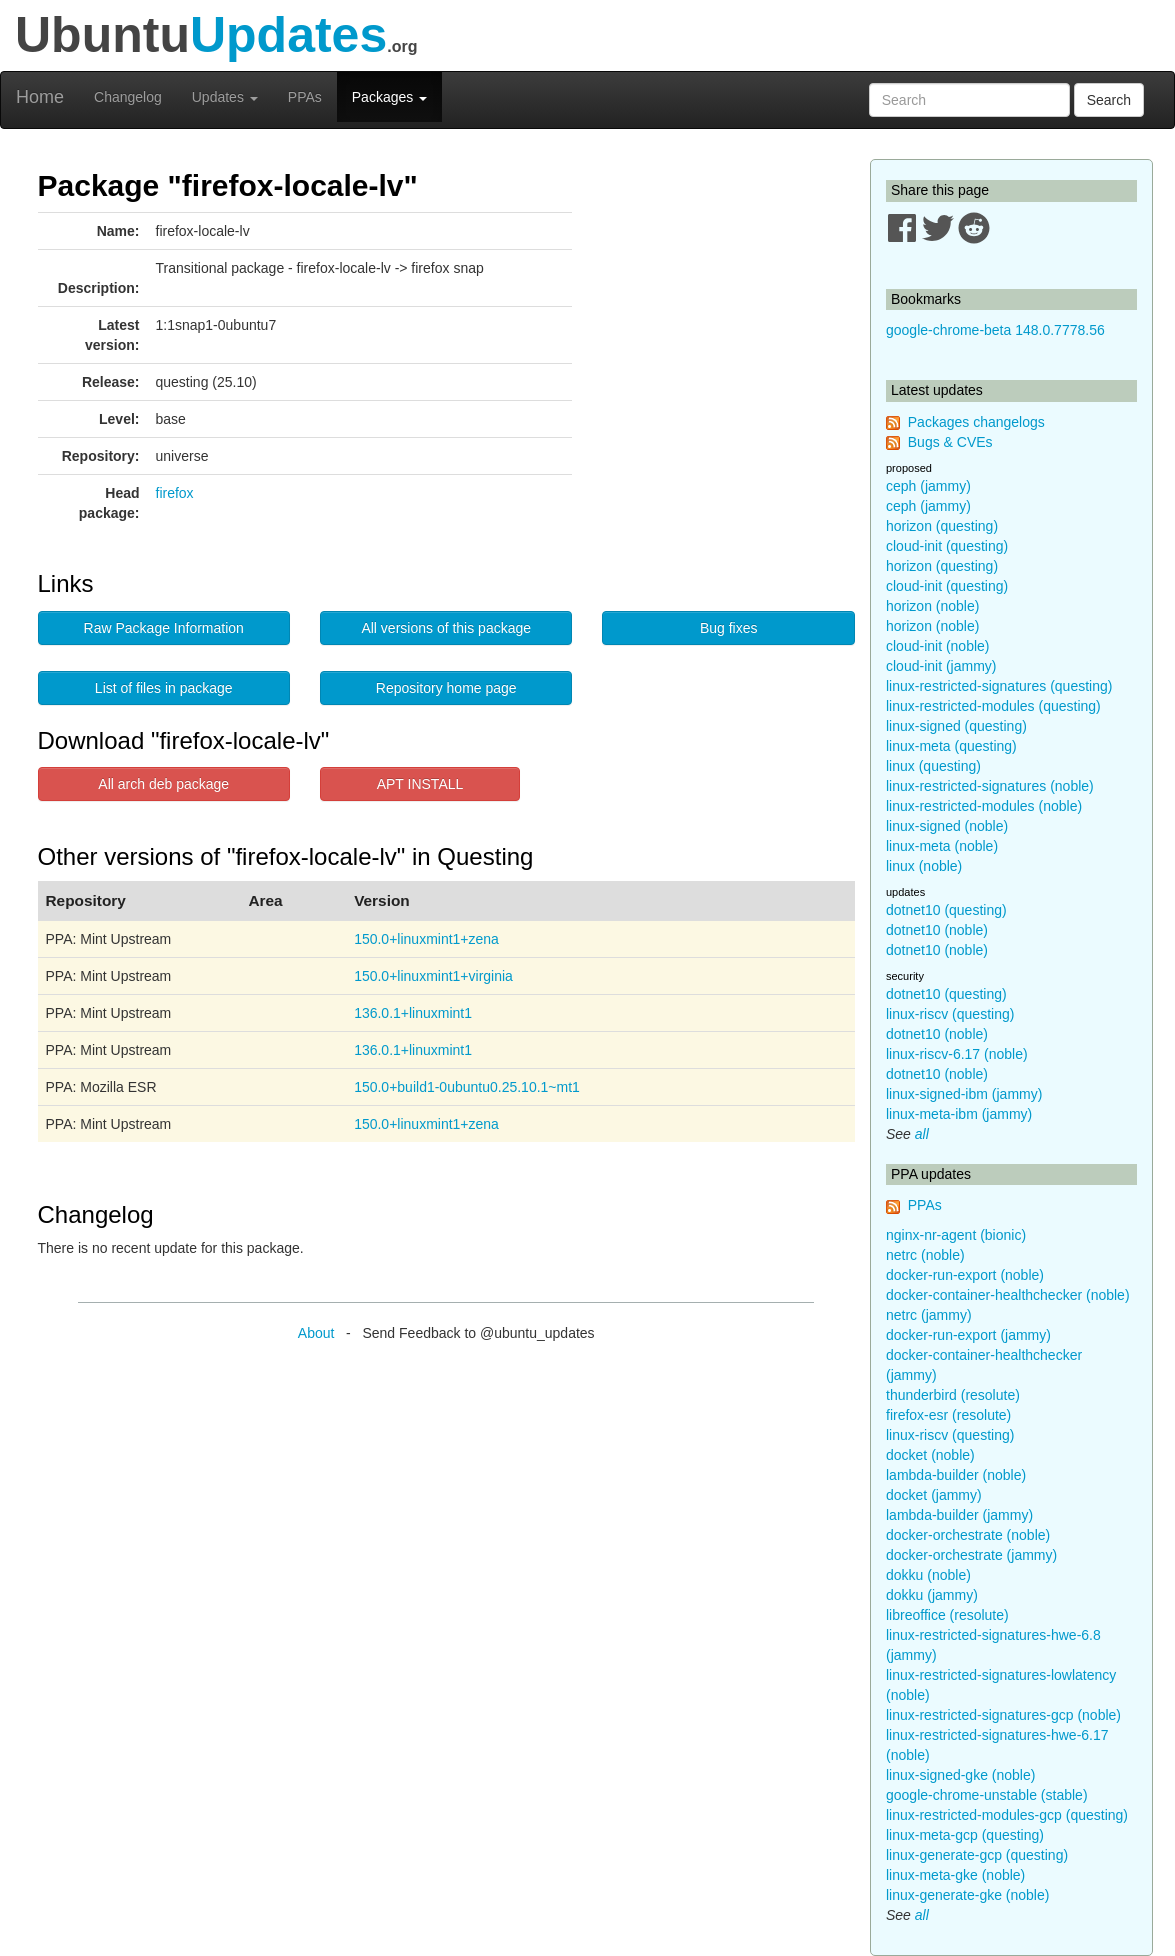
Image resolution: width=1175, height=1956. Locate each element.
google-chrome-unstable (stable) (987, 1795)
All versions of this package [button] (446, 628)
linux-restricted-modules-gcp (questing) (1007, 1815)
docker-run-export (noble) (965, 1275)
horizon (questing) (942, 526)
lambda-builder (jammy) (959, 1515)
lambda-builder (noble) (956, 1475)
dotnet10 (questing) (946, 910)
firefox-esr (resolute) (948, 1415)
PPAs (305, 97)
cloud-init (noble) (938, 646)
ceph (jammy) (928, 486)
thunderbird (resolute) (953, 1395)
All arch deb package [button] (163, 784)
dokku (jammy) (932, 1595)
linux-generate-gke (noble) (967, 1895)
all (922, 1134)
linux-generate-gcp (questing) (977, 1855)
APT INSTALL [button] (420, 784)
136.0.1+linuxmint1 (413, 1013)
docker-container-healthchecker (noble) (1008, 1295)
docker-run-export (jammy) (968, 1335)
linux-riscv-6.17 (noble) (957, 1054)
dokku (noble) (928, 1575)
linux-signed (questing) (956, 726)
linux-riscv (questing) (950, 1014)
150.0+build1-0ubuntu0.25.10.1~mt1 (467, 1087)
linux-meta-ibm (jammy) (959, 1114)
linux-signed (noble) (947, 826)
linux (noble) (924, 866)
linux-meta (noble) (942, 846)
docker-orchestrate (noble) (968, 1535)
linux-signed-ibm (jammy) (964, 1094)
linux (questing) (933, 766)
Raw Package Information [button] (164, 628)
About (316, 1333)
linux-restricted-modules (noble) (984, 806)
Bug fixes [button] (729, 628)
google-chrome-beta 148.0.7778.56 (995, 330)
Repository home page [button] (446, 688)
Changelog (128, 97)
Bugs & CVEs (950, 442)
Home (40, 97)
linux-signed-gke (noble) (960, 1775)
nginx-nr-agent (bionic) (956, 1235)
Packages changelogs (976, 422)
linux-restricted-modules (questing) (993, 706)
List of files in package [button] (164, 688)
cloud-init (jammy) (941, 666)
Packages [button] (389, 97)
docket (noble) (930, 1455)
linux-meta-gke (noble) (955, 1875)
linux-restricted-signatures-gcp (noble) (1003, 1715)
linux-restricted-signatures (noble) (990, 786)
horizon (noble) (932, 606)
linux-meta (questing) (951, 746)
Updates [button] (225, 97)
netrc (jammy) (929, 1315)
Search (1109, 100)
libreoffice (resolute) (947, 1615)
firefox (175, 493)
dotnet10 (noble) (937, 930)
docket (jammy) (934, 1495)
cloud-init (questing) (947, 546)
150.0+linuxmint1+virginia (433, 976)
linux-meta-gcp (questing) (965, 1835)
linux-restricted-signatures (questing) (999, 686)
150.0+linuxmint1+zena (426, 939)
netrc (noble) (925, 1255)
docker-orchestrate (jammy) (971, 1555)
